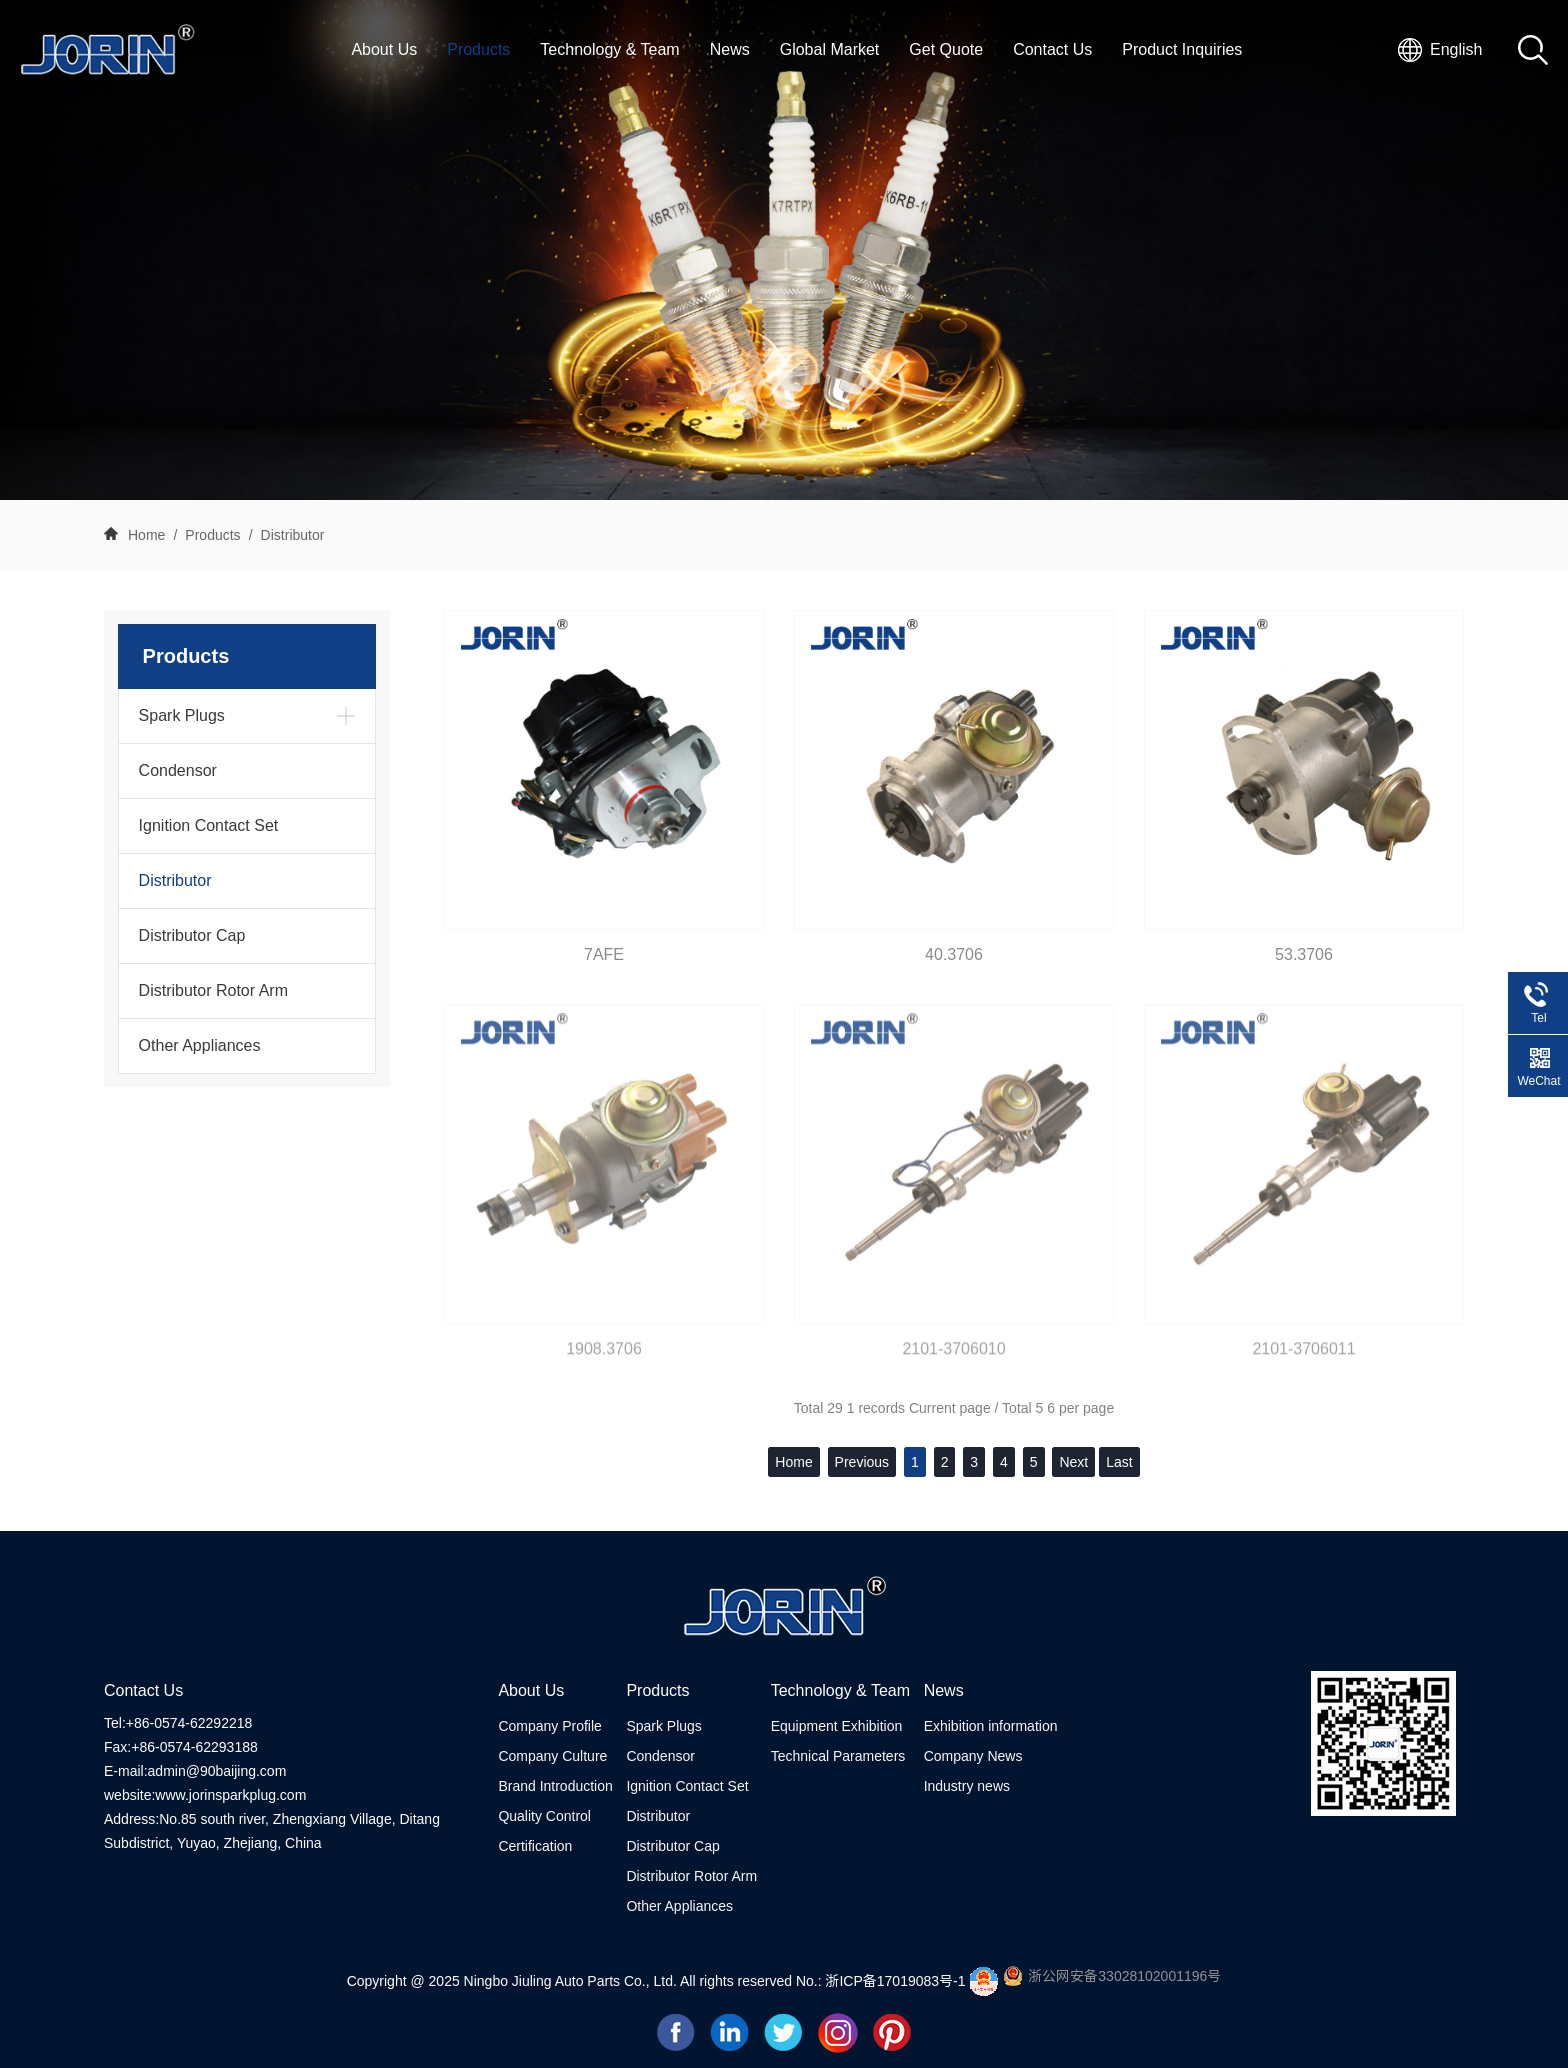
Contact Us (1052, 49)
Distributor (293, 535)
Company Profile (550, 1726)
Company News (973, 1756)
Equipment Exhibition (837, 1726)
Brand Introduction (555, 1786)
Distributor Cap (192, 935)
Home (146, 535)
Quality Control (544, 1816)
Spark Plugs (182, 715)
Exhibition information (991, 1726)
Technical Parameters (838, 1756)
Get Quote (946, 49)
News (730, 49)
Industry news (967, 1786)
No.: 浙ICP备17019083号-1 (883, 1981)
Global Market (830, 49)
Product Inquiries (1182, 49)
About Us (384, 49)
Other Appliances (200, 1045)
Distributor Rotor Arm (213, 990)
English (1456, 49)
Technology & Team (609, 49)
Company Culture (552, 1756)
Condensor (178, 770)
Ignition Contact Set (209, 825)
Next (1073, 1462)
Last (1119, 1462)
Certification (535, 1846)
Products (478, 49)
